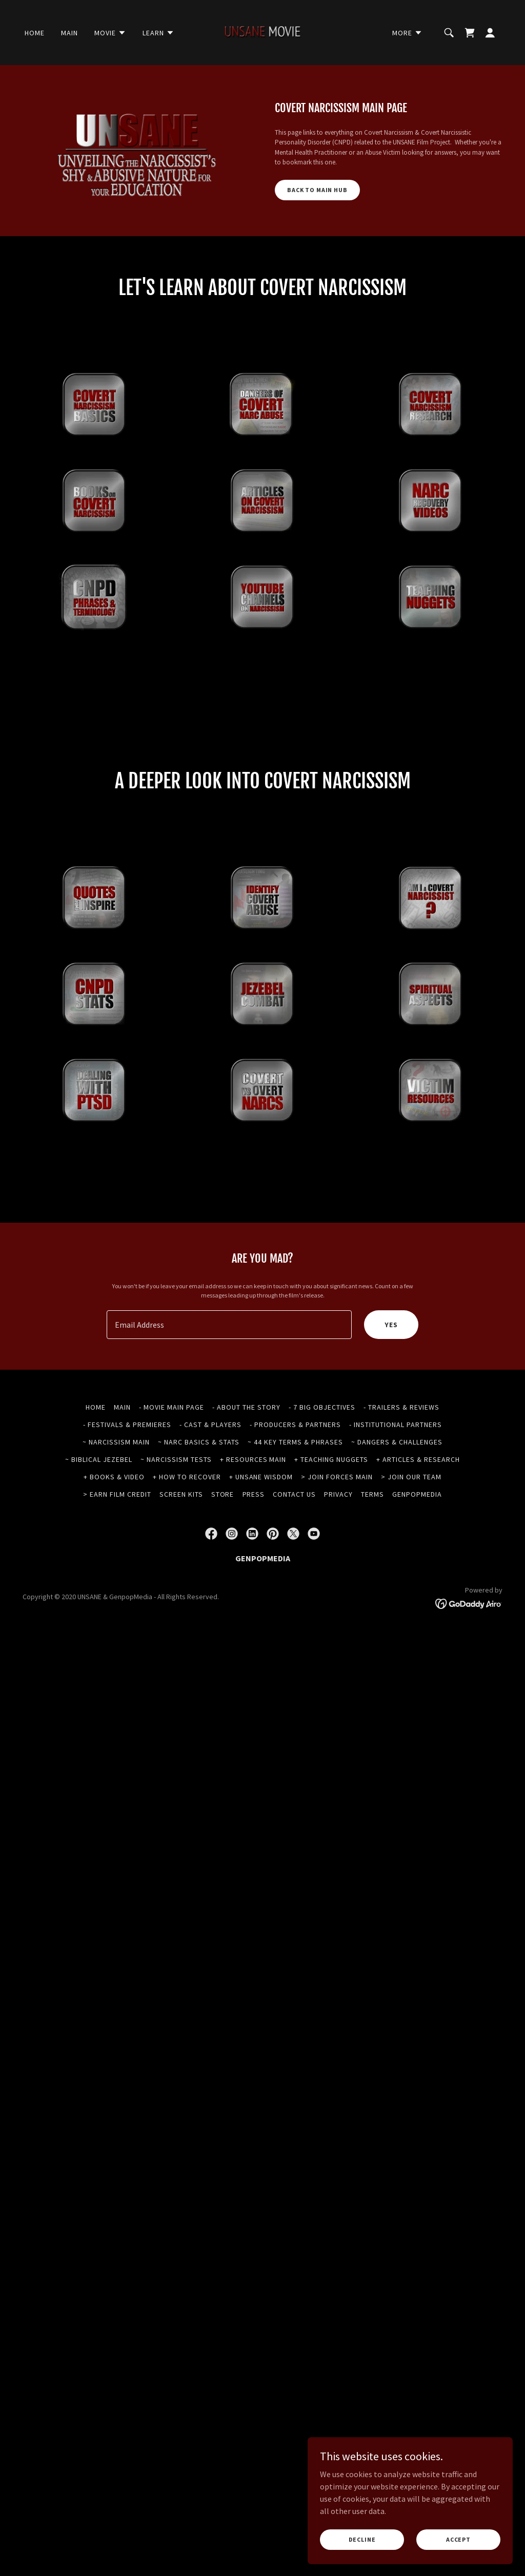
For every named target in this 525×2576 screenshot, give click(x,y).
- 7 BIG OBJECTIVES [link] (322, 1467)
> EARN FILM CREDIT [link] (117, 1554)
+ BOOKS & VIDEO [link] (114, 1536)
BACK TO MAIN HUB (317, 190)
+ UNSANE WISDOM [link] (261, 1536)
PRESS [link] (254, 1554)
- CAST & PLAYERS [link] (210, 1484)
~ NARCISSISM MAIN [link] (116, 1501)
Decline (362, 2539)
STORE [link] (222, 1554)
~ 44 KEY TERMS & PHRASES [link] (295, 1501)
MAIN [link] (69, 32)
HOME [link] (35, 32)
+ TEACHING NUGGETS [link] (331, 1519)
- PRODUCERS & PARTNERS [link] (295, 1484)
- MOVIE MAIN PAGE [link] (171, 1467)
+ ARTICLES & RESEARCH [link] (418, 1519)
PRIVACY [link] (338, 1554)
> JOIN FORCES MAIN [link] (337, 1536)
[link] (263, 31)
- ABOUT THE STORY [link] (246, 1467)
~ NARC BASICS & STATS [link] (198, 1501)
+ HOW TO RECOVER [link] (187, 1536)
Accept (458, 2539)
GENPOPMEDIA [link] (417, 1554)
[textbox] (229, 1384)
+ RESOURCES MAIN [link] (253, 1519)
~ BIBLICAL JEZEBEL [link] (98, 1519)
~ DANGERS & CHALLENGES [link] (396, 1501)
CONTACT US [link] (294, 1554)
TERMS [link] (372, 1554)
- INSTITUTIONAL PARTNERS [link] (395, 1484)
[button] (110, 33)
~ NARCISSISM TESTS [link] (176, 1519)
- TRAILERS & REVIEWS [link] (401, 1467)
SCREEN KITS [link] (181, 1554)
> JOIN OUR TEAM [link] (411, 1536)
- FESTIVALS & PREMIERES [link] (127, 1484)
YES (391, 1384)
